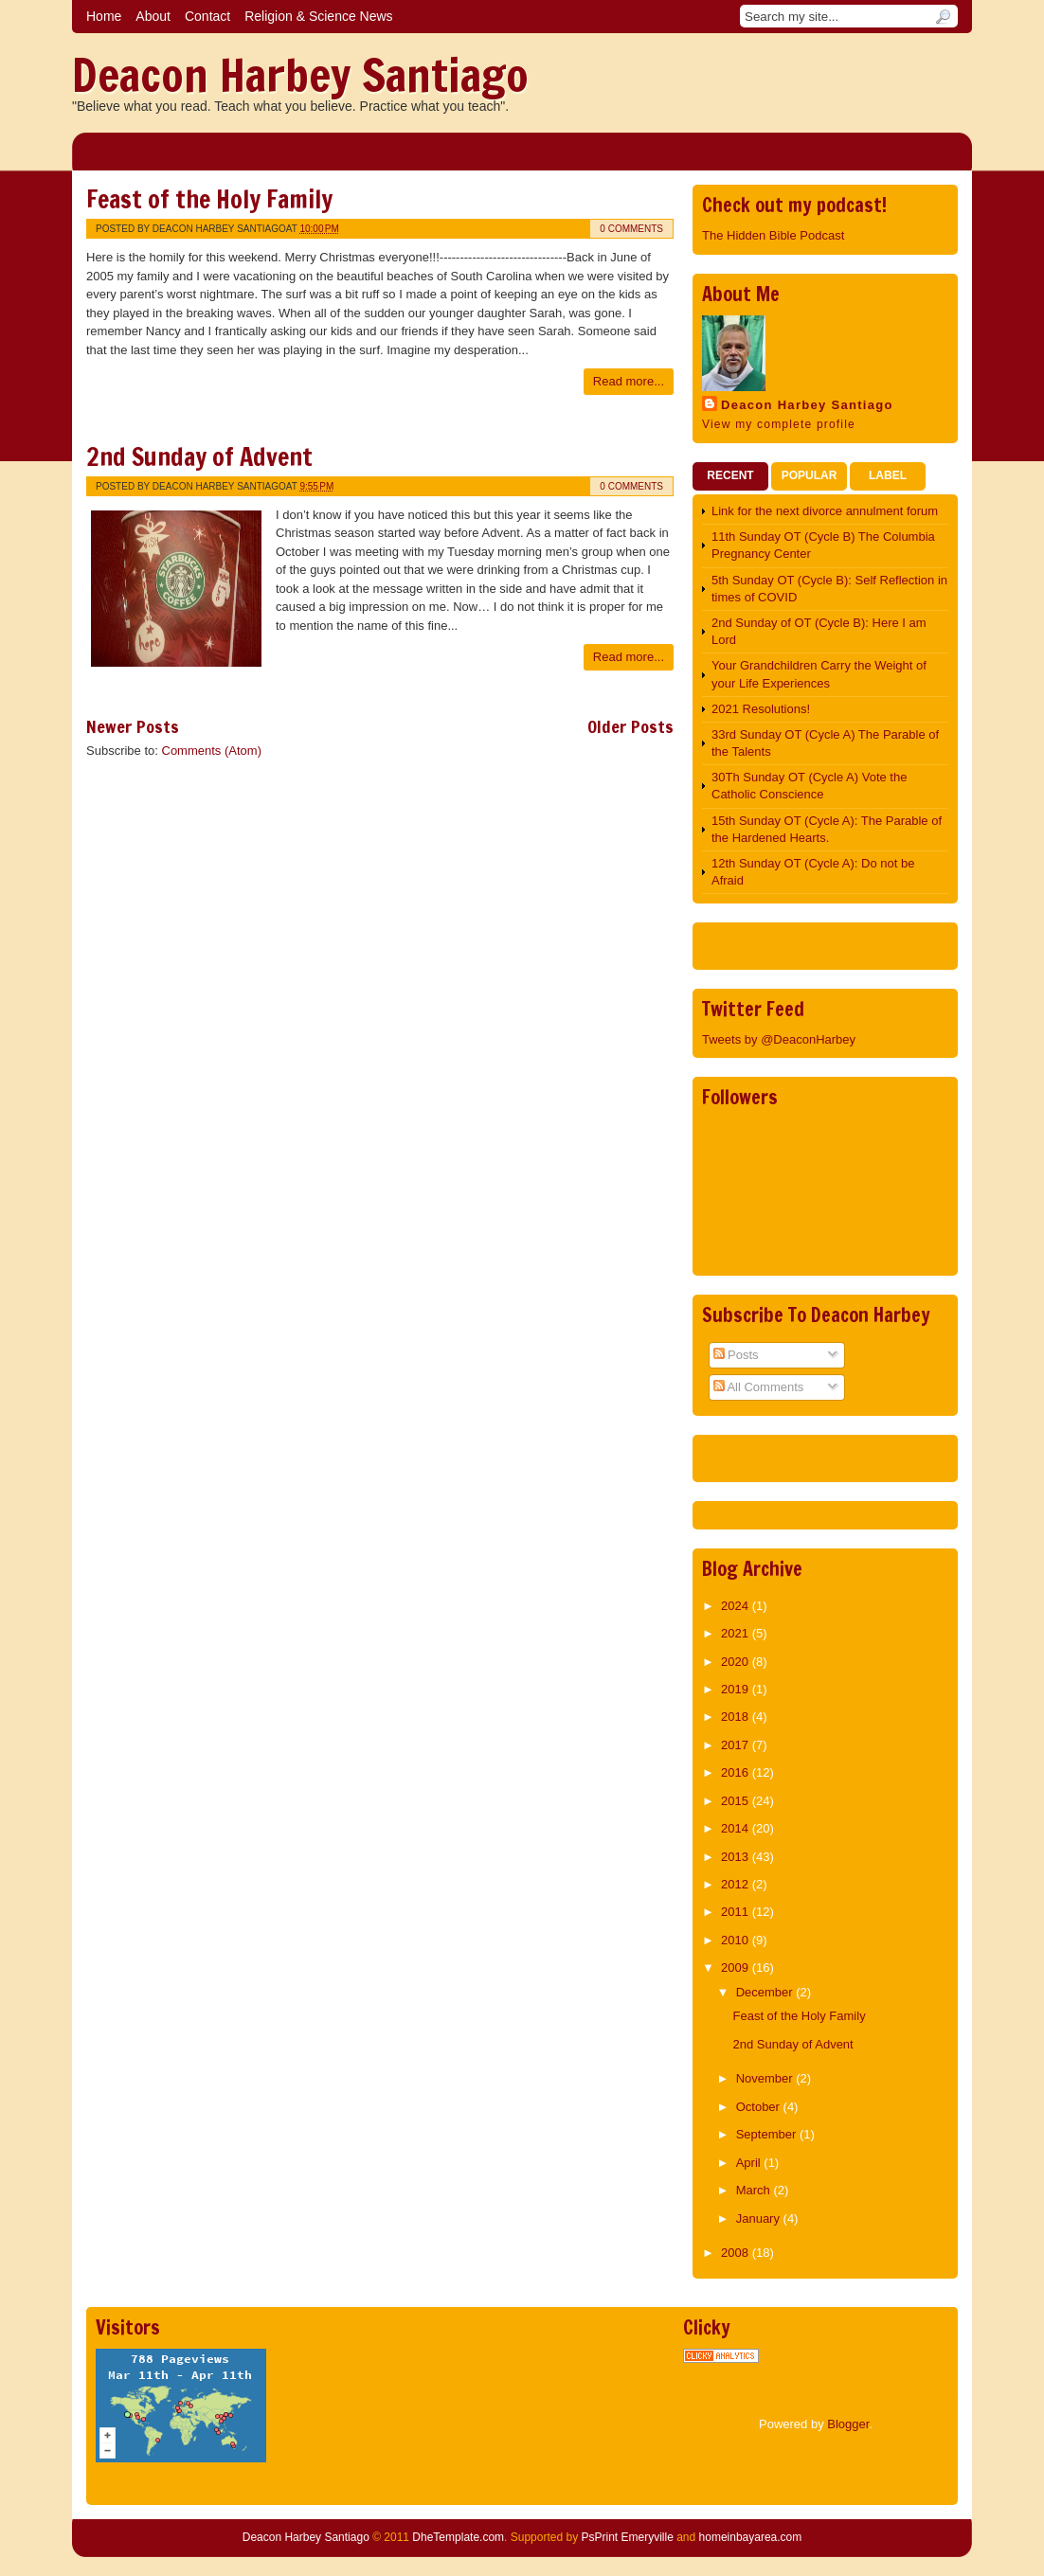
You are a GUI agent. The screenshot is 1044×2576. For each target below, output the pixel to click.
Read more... (628, 381)
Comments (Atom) (211, 750)
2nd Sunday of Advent (199, 457)
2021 (736, 1633)
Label (888, 475)
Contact (207, 16)
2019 (736, 1689)
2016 (736, 1772)
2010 (736, 1940)
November (766, 2078)
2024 (736, 1606)
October (759, 2107)
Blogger (848, 2424)
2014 (736, 1828)
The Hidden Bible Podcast (773, 235)
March (755, 2190)
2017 (736, 1745)
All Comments (758, 1387)
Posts (736, 1355)
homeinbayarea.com (750, 2537)
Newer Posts (132, 726)
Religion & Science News (318, 16)
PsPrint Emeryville (627, 2537)
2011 (736, 1912)
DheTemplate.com (458, 2537)
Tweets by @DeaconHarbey (778, 1039)
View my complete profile (778, 424)
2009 (736, 1967)
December (766, 1992)
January (759, 2218)
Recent (730, 475)
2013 (736, 1857)
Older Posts (630, 726)
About (153, 16)
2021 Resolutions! (760, 709)
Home (103, 16)
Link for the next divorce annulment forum (824, 511)
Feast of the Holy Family (209, 199)
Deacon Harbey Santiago (300, 75)
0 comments (631, 229)
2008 (736, 2252)
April (750, 2163)
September (768, 2134)
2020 (736, 1662)
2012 (736, 1884)
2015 (736, 1801)
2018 (736, 1716)
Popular (809, 475)
